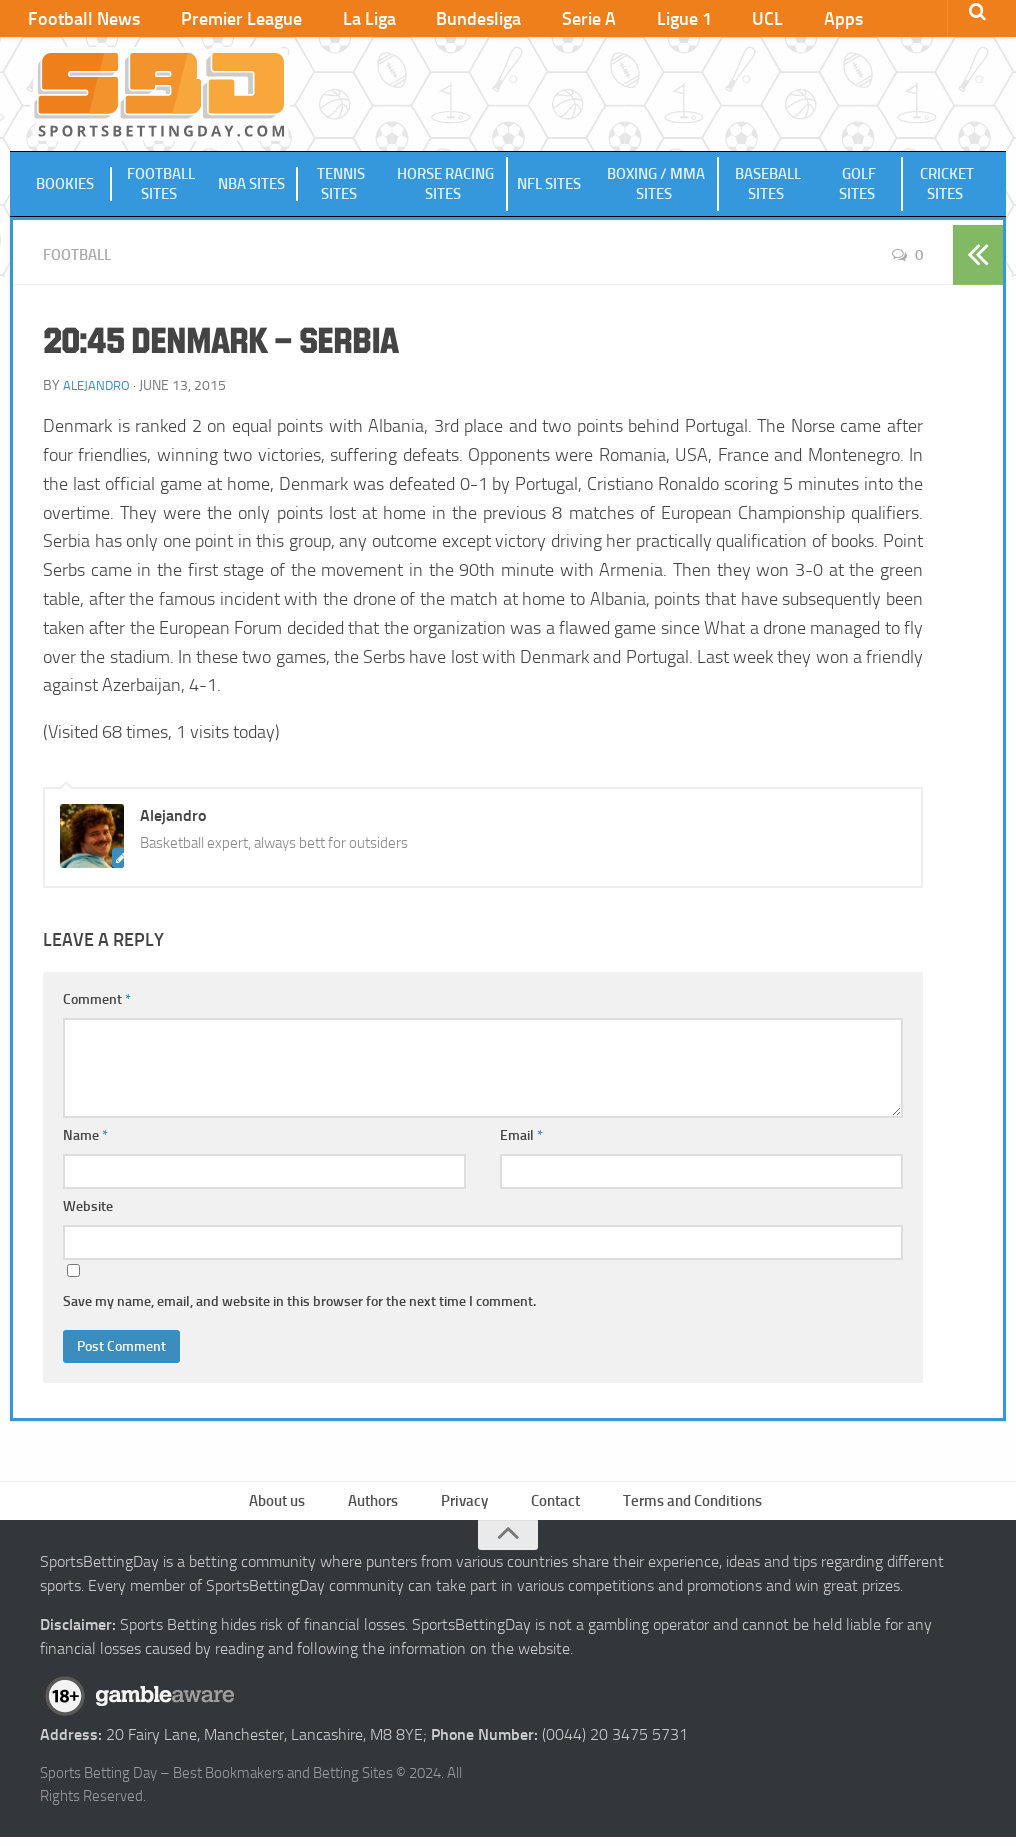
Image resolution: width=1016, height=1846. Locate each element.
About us (287, 1506)
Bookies (67, 187)
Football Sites (161, 187)
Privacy (466, 1506)
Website (88, 1209)
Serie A (534, 20)
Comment (97, 1002)
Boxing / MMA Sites (656, 187)
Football (80, 257)
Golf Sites (860, 187)
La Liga (339, 20)
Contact (552, 1506)
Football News (80, 20)
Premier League (224, 20)
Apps (750, 20)
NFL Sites (551, 187)
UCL (687, 20)
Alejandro (98, 388)
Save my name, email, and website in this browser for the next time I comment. (299, 1304)
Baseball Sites (767, 187)
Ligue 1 (616, 20)
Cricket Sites (948, 187)
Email (521, 1138)
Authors (379, 1506)
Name (85, 1138)
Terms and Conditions (687, 1506)
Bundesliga (436, 20)
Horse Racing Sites (445, 187)
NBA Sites (253, 187)
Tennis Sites (341, 187)
